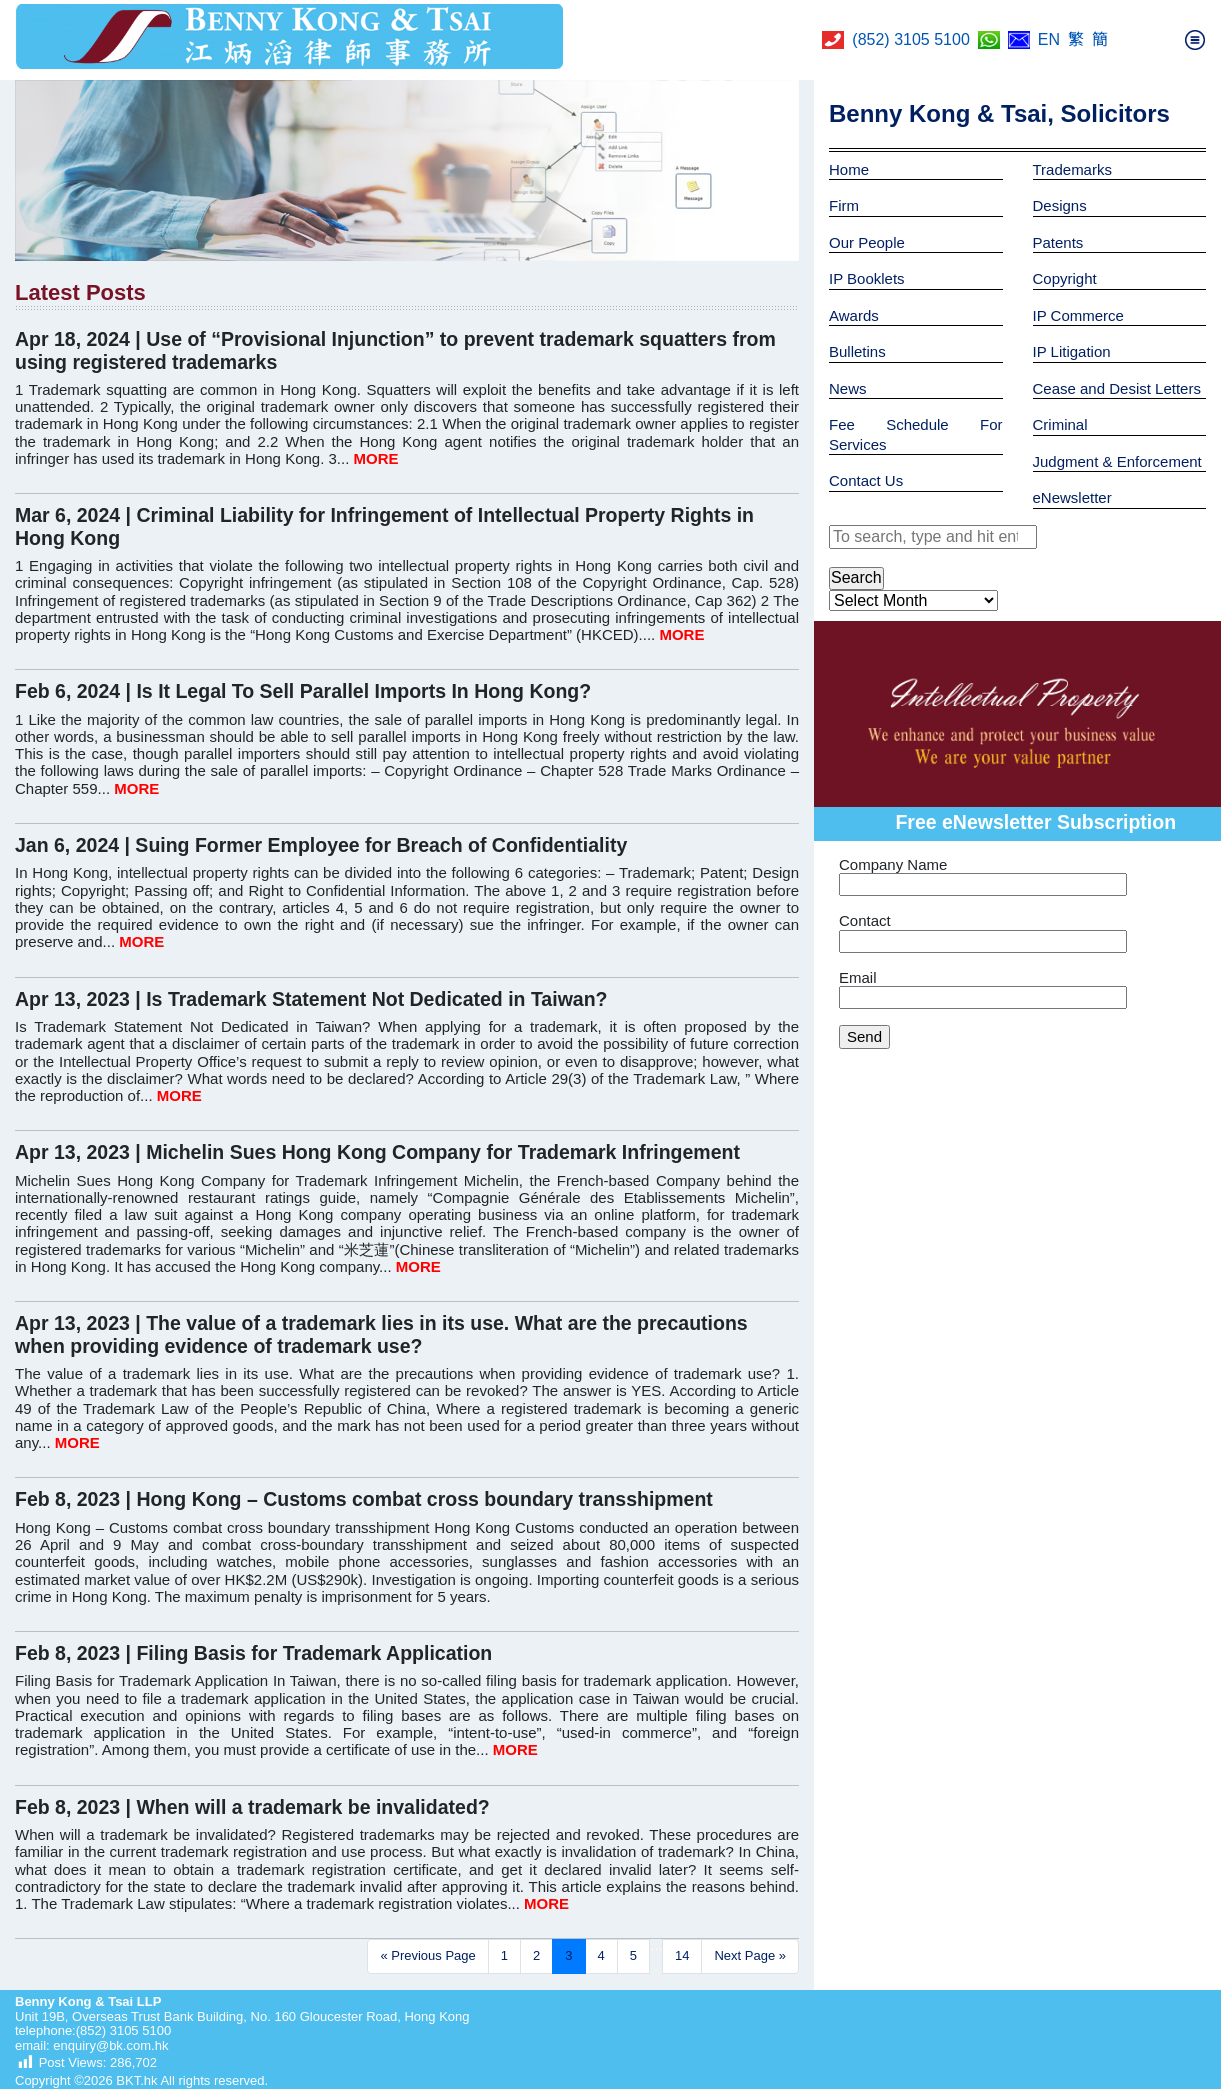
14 (682, 1955)
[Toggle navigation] (1195, 40)
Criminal (1060, 424)
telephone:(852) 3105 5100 (93, 2030)
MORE (376, 458)
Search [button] (856, 577)
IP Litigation (1072, 351)
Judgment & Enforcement (1117, 461)
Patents (1058, 242)
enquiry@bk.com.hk (109, 2045)
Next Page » (750, 1955)
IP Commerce (1078, 315)
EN (1049, 39)
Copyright (1065, 278)
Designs (1060, 205)
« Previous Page (427, 1955)
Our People (867, 242)
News (848, 388)
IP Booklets (867, 278)
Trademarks (1072, 169)
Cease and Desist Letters (1117, 388)
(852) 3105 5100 (910, 39)
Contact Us (866, 480)
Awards (854, 315)
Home (849, 169)
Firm (844, 205)
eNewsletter (1072, 497)
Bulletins (857, 351)
